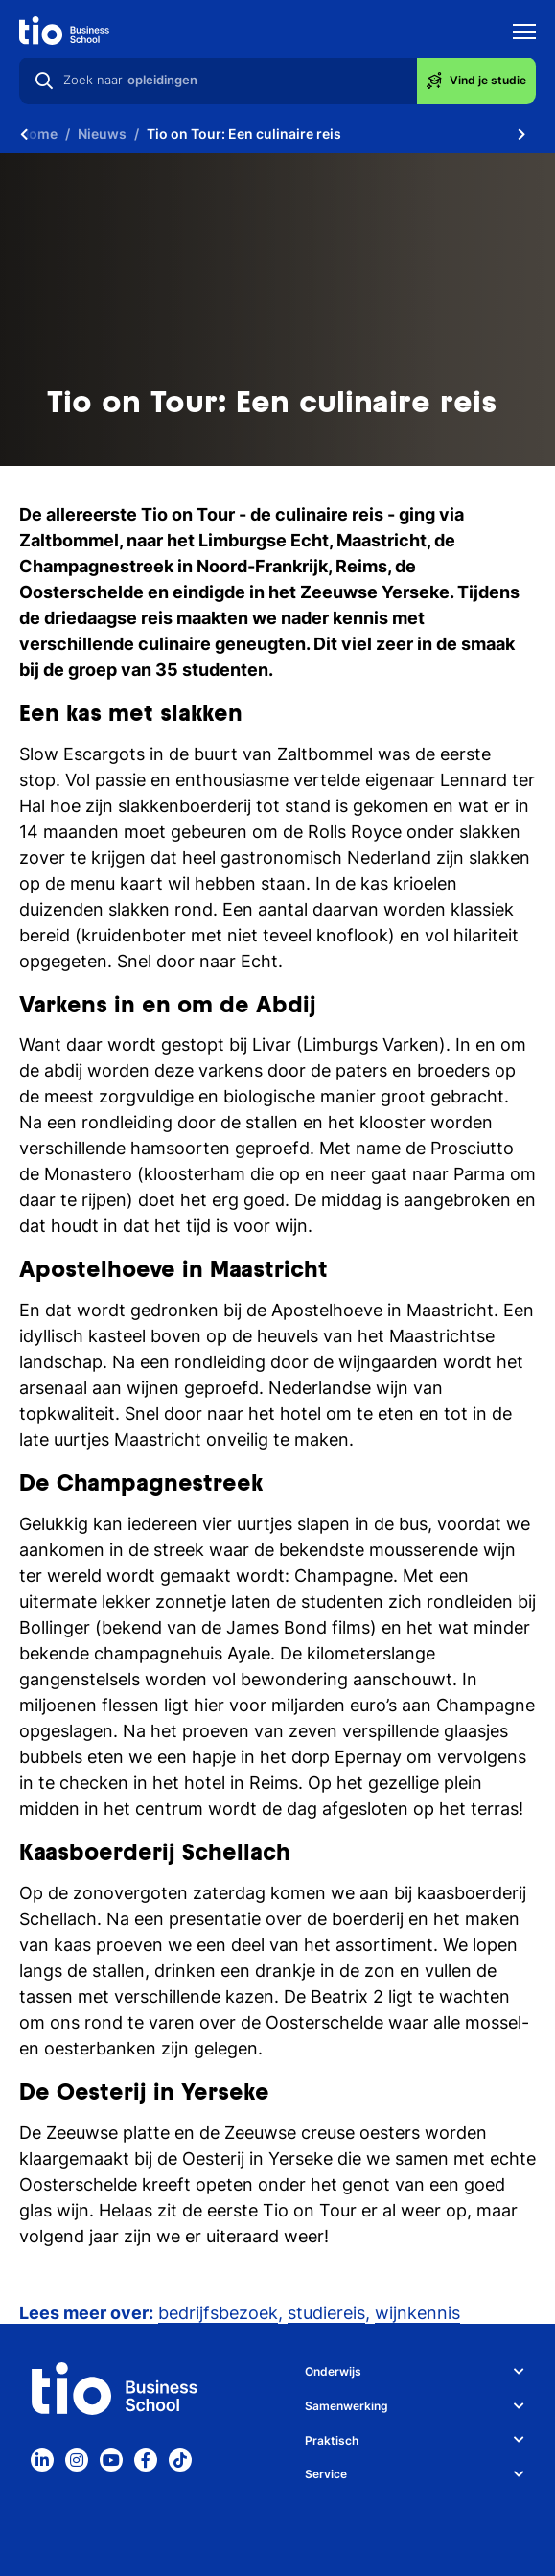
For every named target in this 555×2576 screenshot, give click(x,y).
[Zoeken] (44, 80)
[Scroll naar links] (24, 134)
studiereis (326, 2313)
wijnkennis (417, 2313)
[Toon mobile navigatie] (524, 34)
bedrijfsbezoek (218, 2313)
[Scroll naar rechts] (521, 134)
